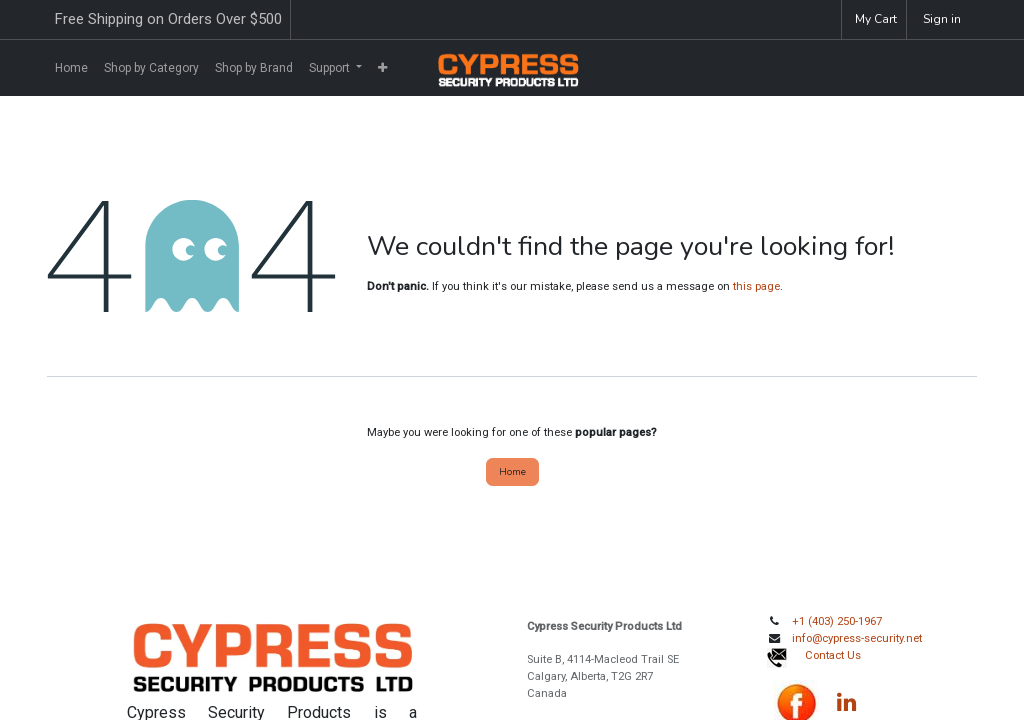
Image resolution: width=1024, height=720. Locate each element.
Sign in (942, 19)
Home (512, 471)
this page (756, 286)
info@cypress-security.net (857, 638)
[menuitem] (71, 68)
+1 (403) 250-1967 (837, 621)
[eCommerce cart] (874, 19)
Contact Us (833, 655)
